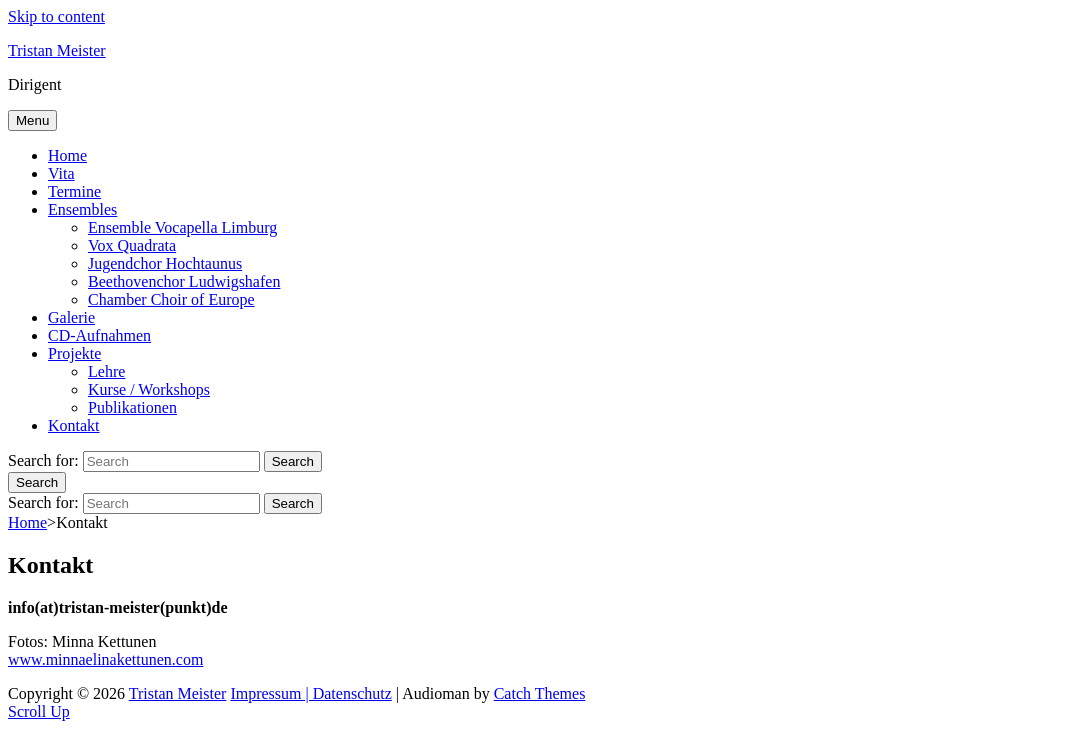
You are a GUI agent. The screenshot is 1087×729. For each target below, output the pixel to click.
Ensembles (82, 209)
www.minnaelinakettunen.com (105, 659)
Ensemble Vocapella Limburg (182, 227)
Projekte (74, 353)
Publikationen (132, 407)
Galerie (71, 317)
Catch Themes (540, 693)
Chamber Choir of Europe (171, 299)
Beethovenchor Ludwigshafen (184, 281)
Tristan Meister (57, 50)
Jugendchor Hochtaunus (165, 263)
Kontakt (74, 425)
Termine (74, 191)
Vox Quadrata (132, 245)
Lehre (106, 371)
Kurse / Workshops (149, 389)
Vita (61, 173)
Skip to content (56, 16)
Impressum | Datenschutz (310, 693)
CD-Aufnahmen (99, 335)
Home (67, 155)
